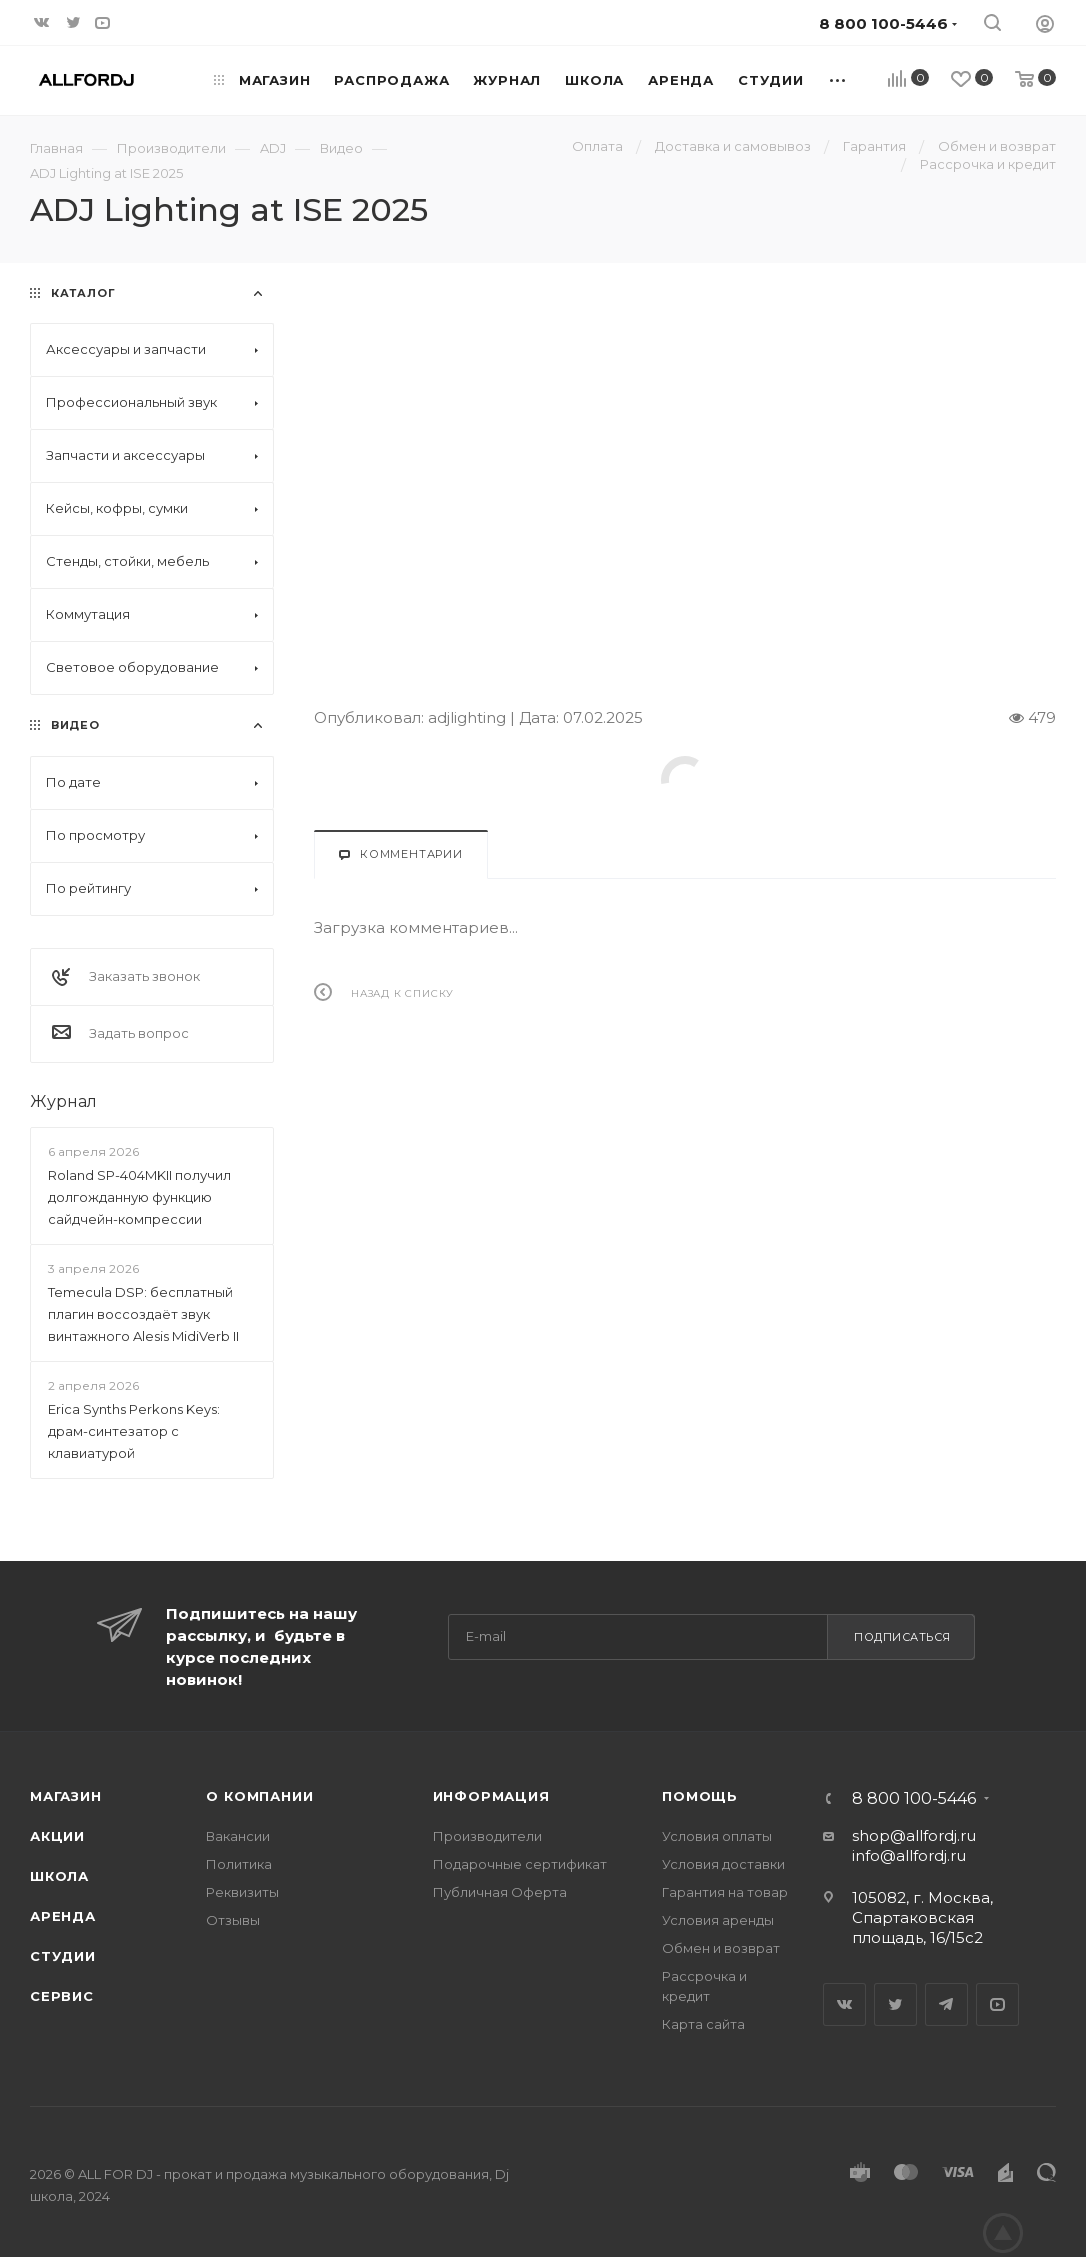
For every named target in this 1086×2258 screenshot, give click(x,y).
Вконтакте (844, 2004)
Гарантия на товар (725, 1892)
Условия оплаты (717, 1836)
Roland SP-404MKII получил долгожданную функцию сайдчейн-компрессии (139, 1197)
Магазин (66, 1796)
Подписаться (902, 1637)
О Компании (259, 1796)
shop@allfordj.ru (914, 1835)
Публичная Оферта (500, 1892)
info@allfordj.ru (909, 1855)
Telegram (946, 2004)
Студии (63, 1956)
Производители (487, 1836)
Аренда (63, 1916)
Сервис (62, 1996)
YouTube (997, 2004)
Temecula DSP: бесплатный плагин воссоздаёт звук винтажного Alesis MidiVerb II (143, 1314)
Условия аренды (718, 1920)
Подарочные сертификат (520, 1864)
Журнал (63, 1101)
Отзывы (233, 1920)
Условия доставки (723, 1864)
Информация (491, 1796)
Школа (59, 1876)
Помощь (700, 1796)
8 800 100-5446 (914, 1799)
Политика (239, 1864)
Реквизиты (242, 1892)
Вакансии (238, 1836)
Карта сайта (703, 2024)
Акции (57, 1836)
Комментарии (401, 854)
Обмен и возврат (721, 1948)
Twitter (895, 2004)
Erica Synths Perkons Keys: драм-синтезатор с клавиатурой (134, 1431)
